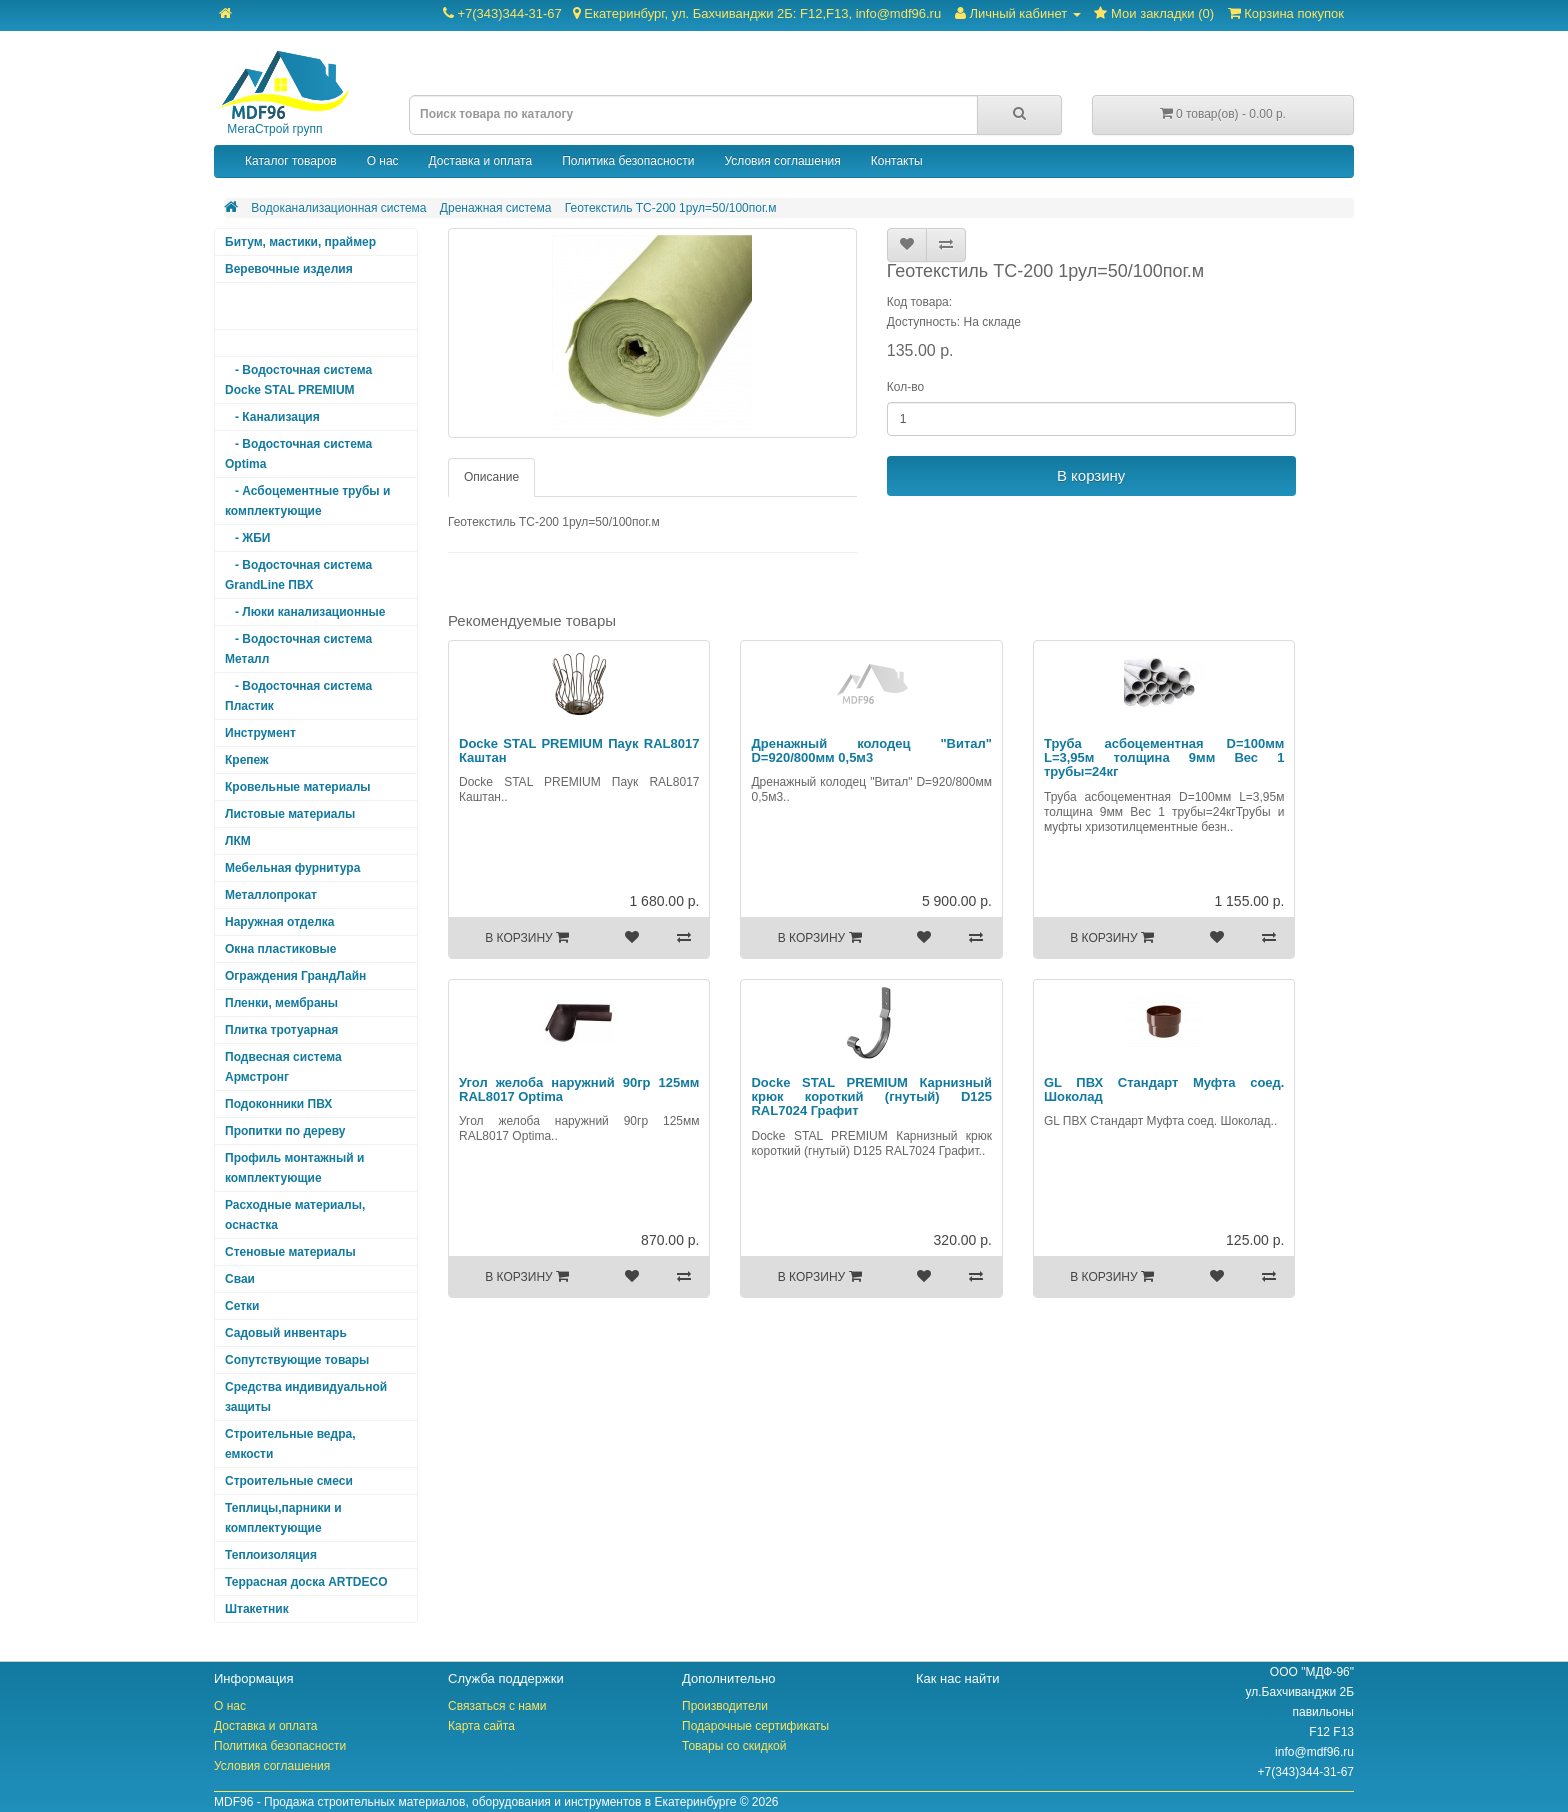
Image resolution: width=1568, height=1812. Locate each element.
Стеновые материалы (290, 1252)
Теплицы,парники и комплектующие (283, 1518)
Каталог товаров (291, 161)
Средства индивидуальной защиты (306, 1397)
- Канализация (272, 417)
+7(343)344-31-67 (692, 13)
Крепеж (247, 760)
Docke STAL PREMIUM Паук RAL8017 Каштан (579, 750)
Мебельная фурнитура (292, 868)
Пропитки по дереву (285, 1131)
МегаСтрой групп (282, 93)
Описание (491, 477)
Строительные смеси (289, 1481)
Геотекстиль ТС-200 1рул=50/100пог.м (671, 208)
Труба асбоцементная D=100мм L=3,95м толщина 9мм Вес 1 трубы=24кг (1164, 758)
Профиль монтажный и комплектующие (294, 1168)
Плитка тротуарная (281, 1030)
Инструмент (260, 733)
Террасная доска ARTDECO (306, 1582)
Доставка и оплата (481, 161)
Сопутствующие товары (297, 1360)
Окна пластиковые (281, 949)
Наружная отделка (279, 922)
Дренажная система (496, 208)
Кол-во (905, 387)
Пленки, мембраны (281, 1003)
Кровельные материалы (298, 787)
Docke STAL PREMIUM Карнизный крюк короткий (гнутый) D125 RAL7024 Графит (871, 1097)
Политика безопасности (628, 161)
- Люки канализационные (305, 612)
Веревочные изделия (289, 269)
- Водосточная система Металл (298, 649)
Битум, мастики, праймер (300, 242)
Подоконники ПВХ (278, 1104)
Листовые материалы (290, 814)
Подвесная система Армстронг (283, 1067)
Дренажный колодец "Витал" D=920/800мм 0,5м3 (871, 750)
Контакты (897, 161)
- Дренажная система (292, 343)
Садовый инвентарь (286, 1333)
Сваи (240, 1279)
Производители (725, 1706)
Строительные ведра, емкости (290, 1444)
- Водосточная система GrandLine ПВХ (298, 575)
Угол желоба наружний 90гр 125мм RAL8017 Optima (579, 1089)
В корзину (1091, 475)
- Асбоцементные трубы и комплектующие (307, 501)
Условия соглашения (782, 161)
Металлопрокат (271, 895)
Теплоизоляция (271, 1555)
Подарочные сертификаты (755, 1726)
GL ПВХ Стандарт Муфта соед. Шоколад (1164, 1089)
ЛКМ (238, 841)
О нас (383, 161)
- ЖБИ (247, 538)
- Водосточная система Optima (298, 454)
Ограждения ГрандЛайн (295, 976)
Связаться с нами (497, 1706)
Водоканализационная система (338, 208)
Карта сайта (481, 1726)
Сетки (242, 1306)
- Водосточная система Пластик (298, 696)
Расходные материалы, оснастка (295, 1215)
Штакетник (257, 1609)
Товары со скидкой (734, 1746)
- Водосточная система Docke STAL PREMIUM (298, 380)
